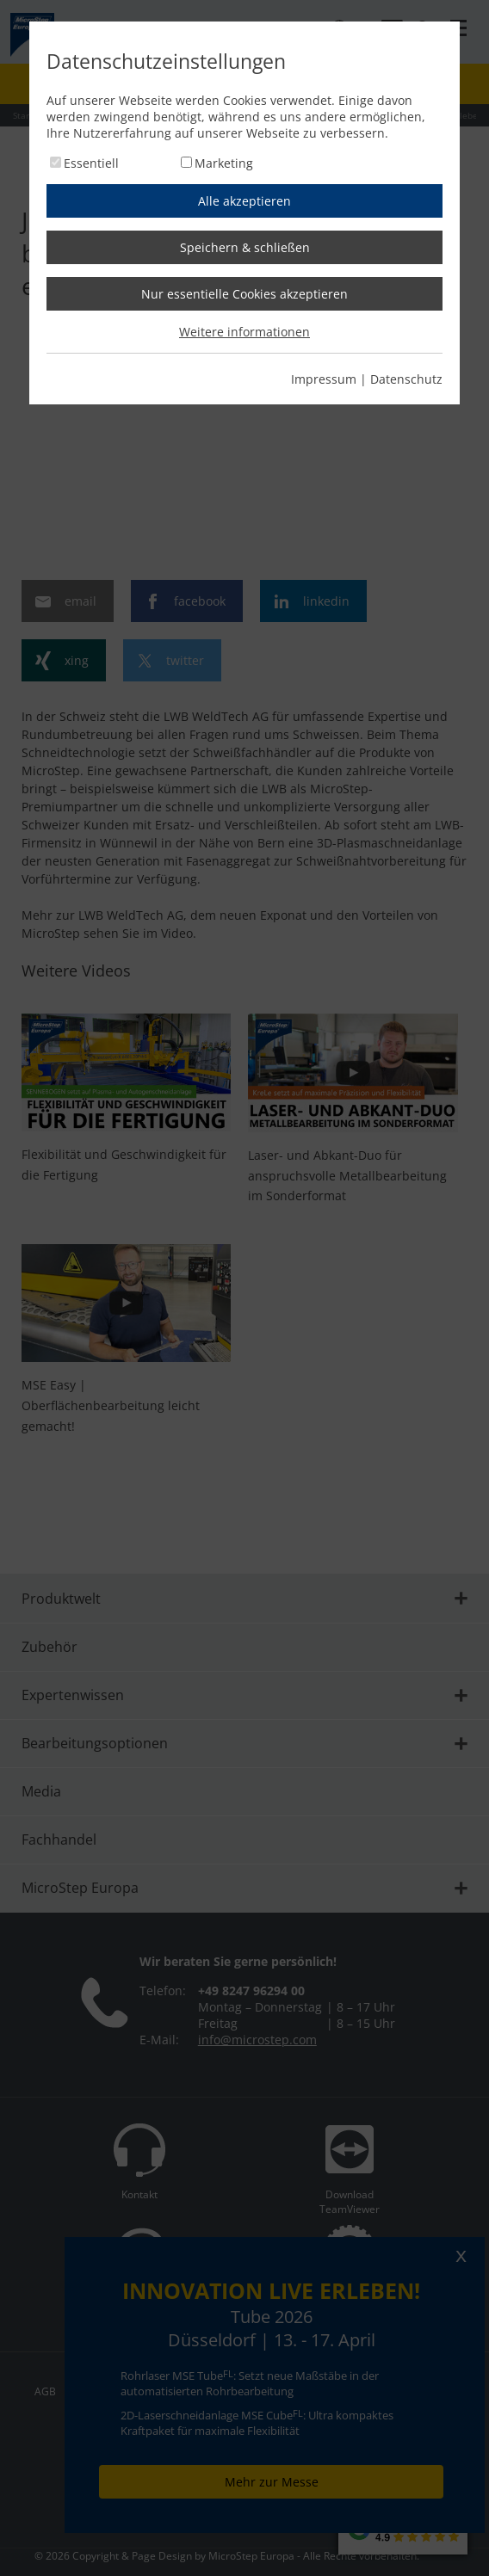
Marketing (224, 163)
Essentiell (91, 163)
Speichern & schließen (245, 247)
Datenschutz (406, 379)
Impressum (323, 379)
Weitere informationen (244, 332)
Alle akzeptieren (244, 201)
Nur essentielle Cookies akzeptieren (244, 294)
